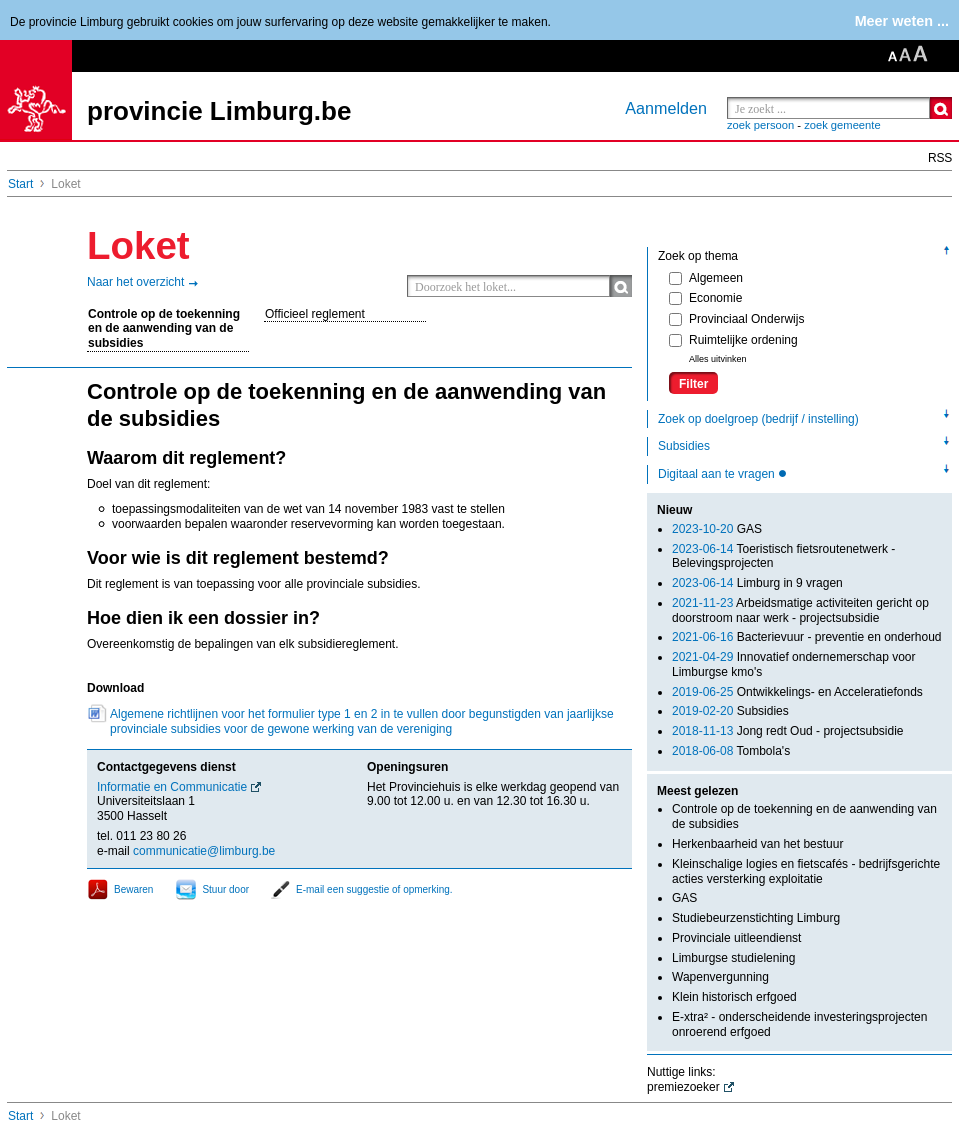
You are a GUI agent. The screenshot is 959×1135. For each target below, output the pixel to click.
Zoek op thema (698, 256)
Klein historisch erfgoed (734, 997)
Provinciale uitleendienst (736, 938)
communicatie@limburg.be (204, 851)
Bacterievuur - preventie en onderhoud (807, 637)
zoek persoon (760, 125)
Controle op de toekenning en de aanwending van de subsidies (164, 329)
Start (20, 184)
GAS (717, 529)
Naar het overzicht (135, 282)
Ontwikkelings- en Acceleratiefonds (797, 692)
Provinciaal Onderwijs (736, 319)
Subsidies (684, 446)
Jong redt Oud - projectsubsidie (787, 731)
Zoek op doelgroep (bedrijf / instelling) (758, 419)
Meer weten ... (902, 21)
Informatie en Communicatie (172, 787)
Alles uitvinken (718, 359)
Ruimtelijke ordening (733, 340)
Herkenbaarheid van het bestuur (757, 844)
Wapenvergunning (720, 977)
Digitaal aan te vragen (718, 474)
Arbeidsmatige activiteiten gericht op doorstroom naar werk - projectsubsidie (800, 610)
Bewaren (133, 889)
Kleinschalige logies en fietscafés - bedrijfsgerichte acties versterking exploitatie (806, 871)
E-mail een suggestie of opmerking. (374, 889)
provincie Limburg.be (219, 111)
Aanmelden (666, 108)
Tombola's (731, 751)
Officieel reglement (315, 314)
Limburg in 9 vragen (757, 583)
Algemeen (706, 278)
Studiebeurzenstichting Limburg (756, 918)
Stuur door (225, 889)
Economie (705, 298)
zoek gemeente (842, 125)
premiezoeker (683, 1087)
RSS (940, 158)
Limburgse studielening (733, 958)
